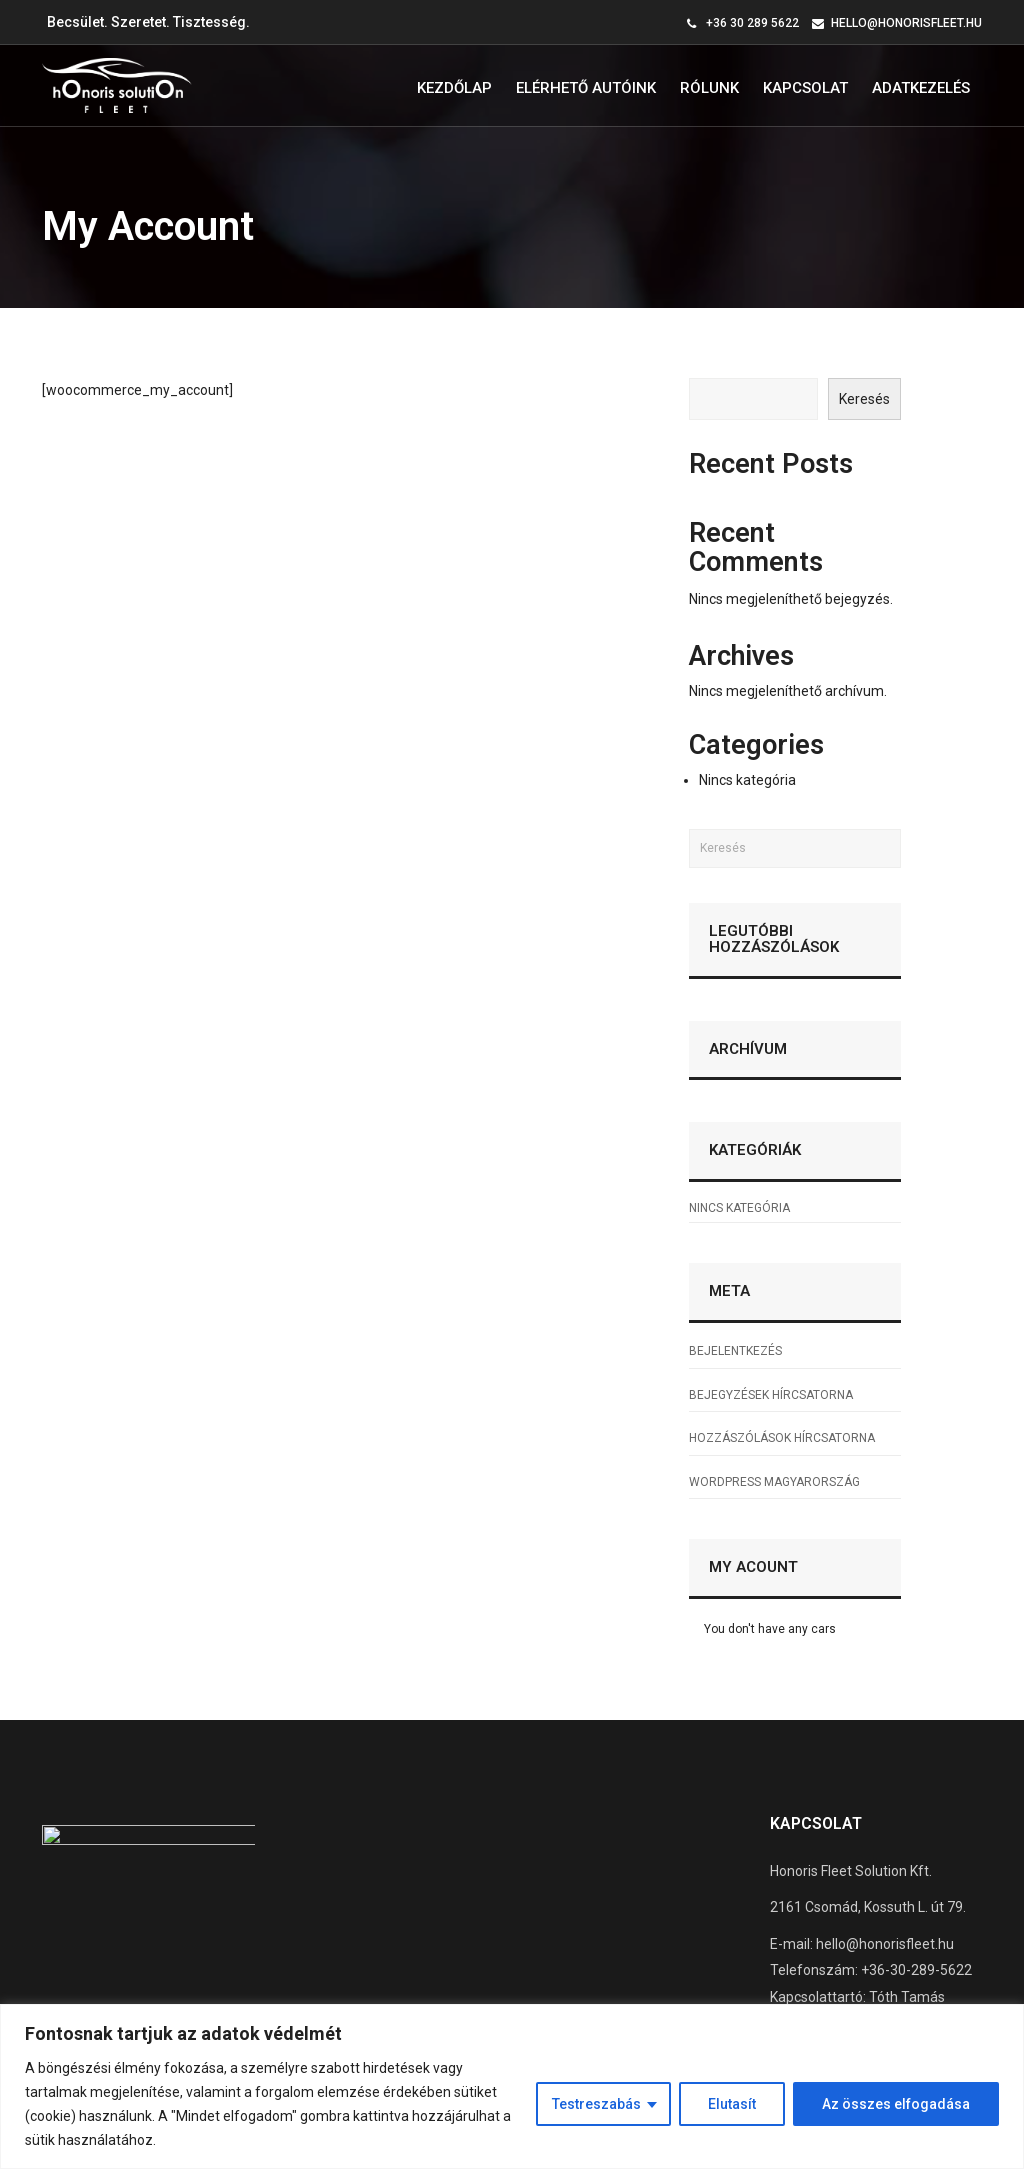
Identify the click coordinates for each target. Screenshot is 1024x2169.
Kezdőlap (454, 88)
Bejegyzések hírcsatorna (771, 1395)
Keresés (864, 399)
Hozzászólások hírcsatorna (782, 1438)
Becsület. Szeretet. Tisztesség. (148, 22)
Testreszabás (596, 2104)
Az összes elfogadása (896, 2104)
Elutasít (732, 2104)
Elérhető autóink (586, 88)
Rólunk (709, 88)
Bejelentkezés (735, 1351)
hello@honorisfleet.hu (906, 23)
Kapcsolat (805, 88)
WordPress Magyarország (774, 1482)
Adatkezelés (921, 88)
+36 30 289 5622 (752, 23)
